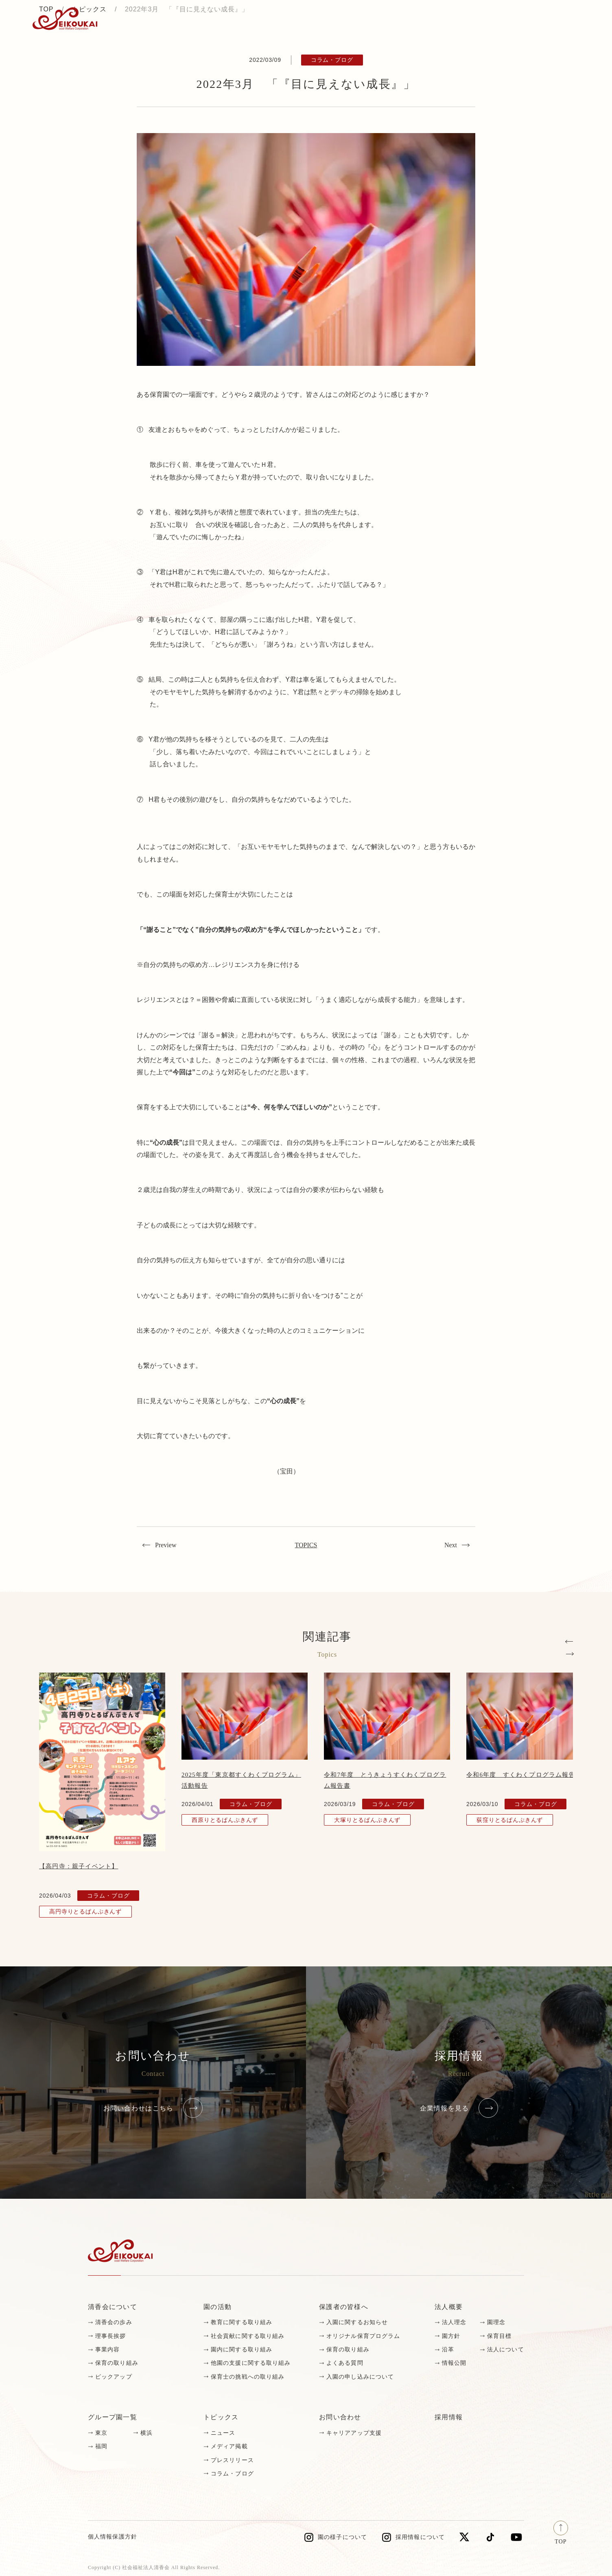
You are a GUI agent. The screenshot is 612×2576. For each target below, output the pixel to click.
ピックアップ (113, 2377)
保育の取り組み (116, 2363)
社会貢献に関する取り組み (247, 2336)
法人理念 (454, 2322)
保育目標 (499, 2336)
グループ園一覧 (112, 2417)
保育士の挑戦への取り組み (247, 2377)
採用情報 (491, 18)
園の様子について (342, 2537)
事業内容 (107, 2349)
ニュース (223, 2433)
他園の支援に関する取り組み (251, 2363)
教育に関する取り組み (241, 2322)
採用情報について (420, 2537)
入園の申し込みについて (360, 2377)
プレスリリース (232, 2460)
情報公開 (454, 2363)
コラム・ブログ (232, 2474)
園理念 (496, 2322)
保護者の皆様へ (343, 2306)
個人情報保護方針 (112, 2537)
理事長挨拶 (110, 2336)
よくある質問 (344, 2363)
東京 (101, 2433)
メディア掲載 (229, 2446)
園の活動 (217, 2306)
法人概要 (449, 2306)
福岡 (101, 2446)
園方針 (451, 2336)
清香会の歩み (113, 2322)
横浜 (146, 2433)
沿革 (448, 2349)
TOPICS (306, 1545)
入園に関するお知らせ (357, 2322)
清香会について (112, 2306)
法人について (505, 2349)
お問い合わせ (552, 18)
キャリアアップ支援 (354, 2433)
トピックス (121, 18)
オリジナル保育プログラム (363, 2336)
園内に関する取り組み (241, 2349)
